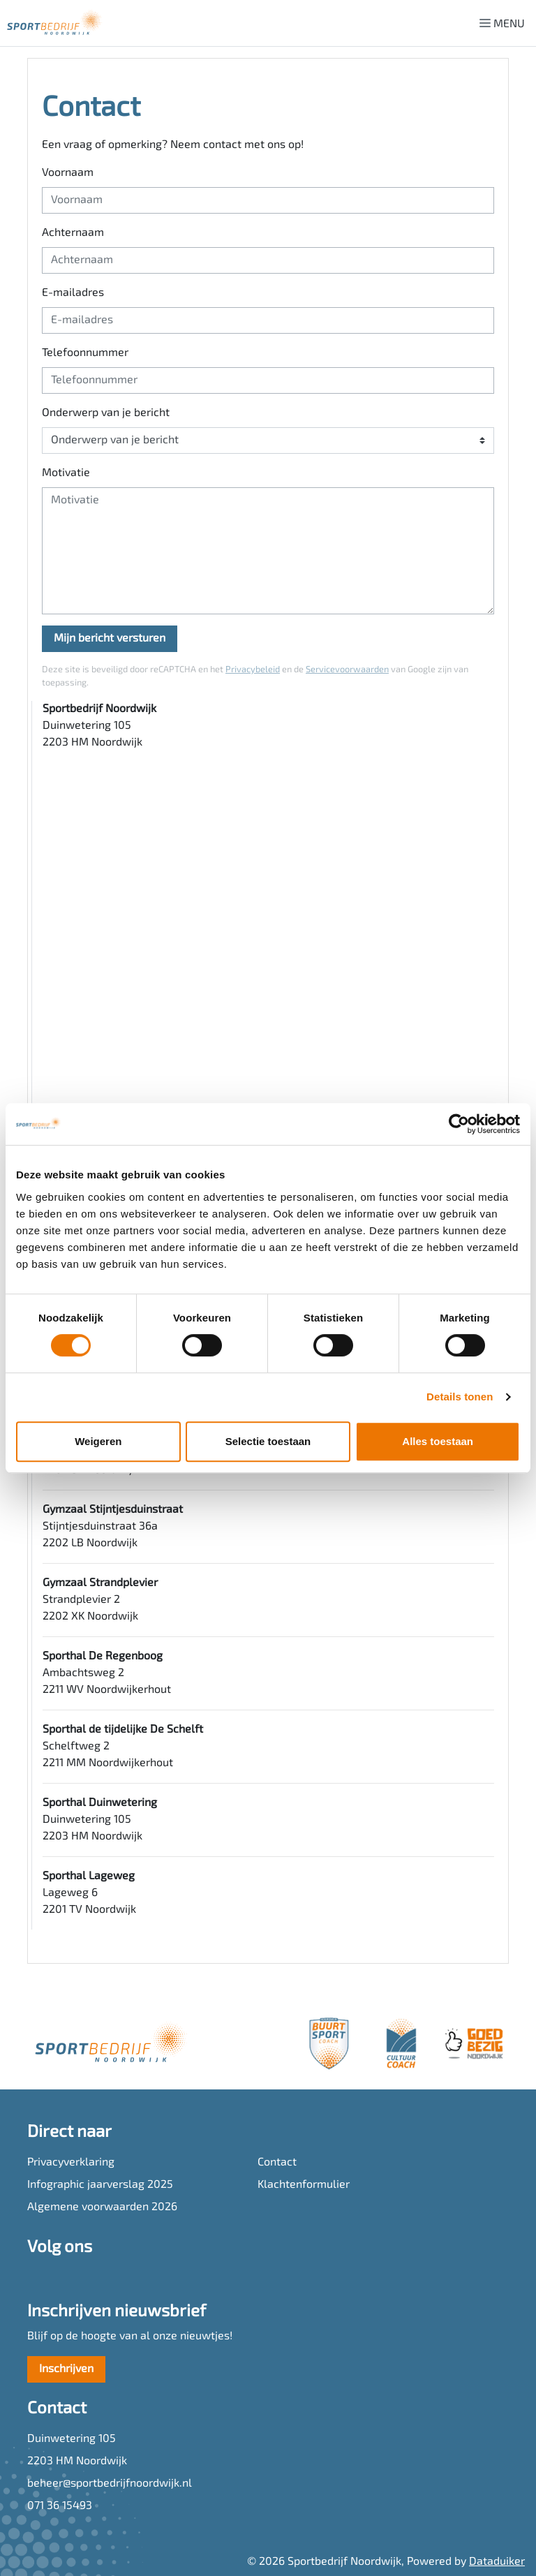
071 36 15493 (59, 2506)
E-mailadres (73, 293)
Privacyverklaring (70, 2162)
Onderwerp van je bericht (106, 413)
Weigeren (98, 1441)
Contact (277, 2162)
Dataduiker (497, 2562)
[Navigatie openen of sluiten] (505, 23)
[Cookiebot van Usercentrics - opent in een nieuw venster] (459, 1123)
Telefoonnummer (85, 353)
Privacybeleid (252, 669)
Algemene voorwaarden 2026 (102, 2207)
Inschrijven (66, 2369)
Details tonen (459, 1396)
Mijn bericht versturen (109, 638)
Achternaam (73, 233)
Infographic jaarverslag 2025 (100, 2185)
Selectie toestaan (268, 1441)
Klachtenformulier (304, 2185)
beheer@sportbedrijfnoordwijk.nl (109, 2483)
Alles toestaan (437, 1441)
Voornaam (68, 173)
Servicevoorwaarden (347, 669)
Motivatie (66, 473)
